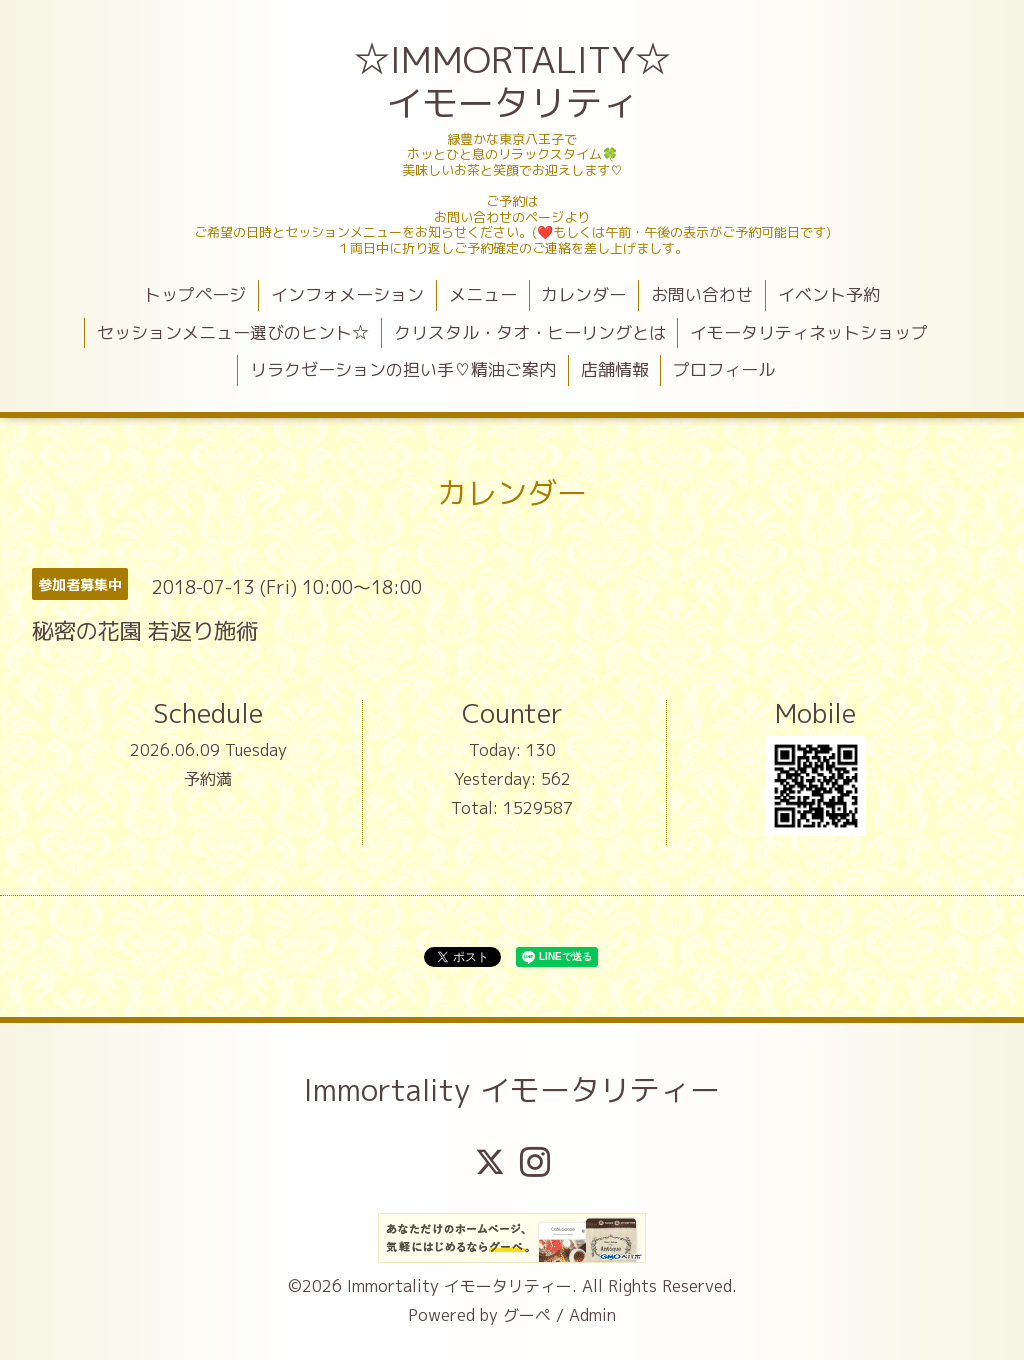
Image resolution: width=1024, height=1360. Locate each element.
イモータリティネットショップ (809, 332)
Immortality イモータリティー (512, 1090)
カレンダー (583, 294)
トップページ (195, 294)
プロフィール (724, 369)
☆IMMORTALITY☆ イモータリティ (514, 81)
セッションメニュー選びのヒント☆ (233, 332)
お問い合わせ (702, 294)
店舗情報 (615, 369)
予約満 (208, 779)
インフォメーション (347, 294)
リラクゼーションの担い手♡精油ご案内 (403, 369)
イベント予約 (829, 294)
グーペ (527, 1315)
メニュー (483, 294)
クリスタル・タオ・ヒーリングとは (530, 332)
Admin (592, 1315)
